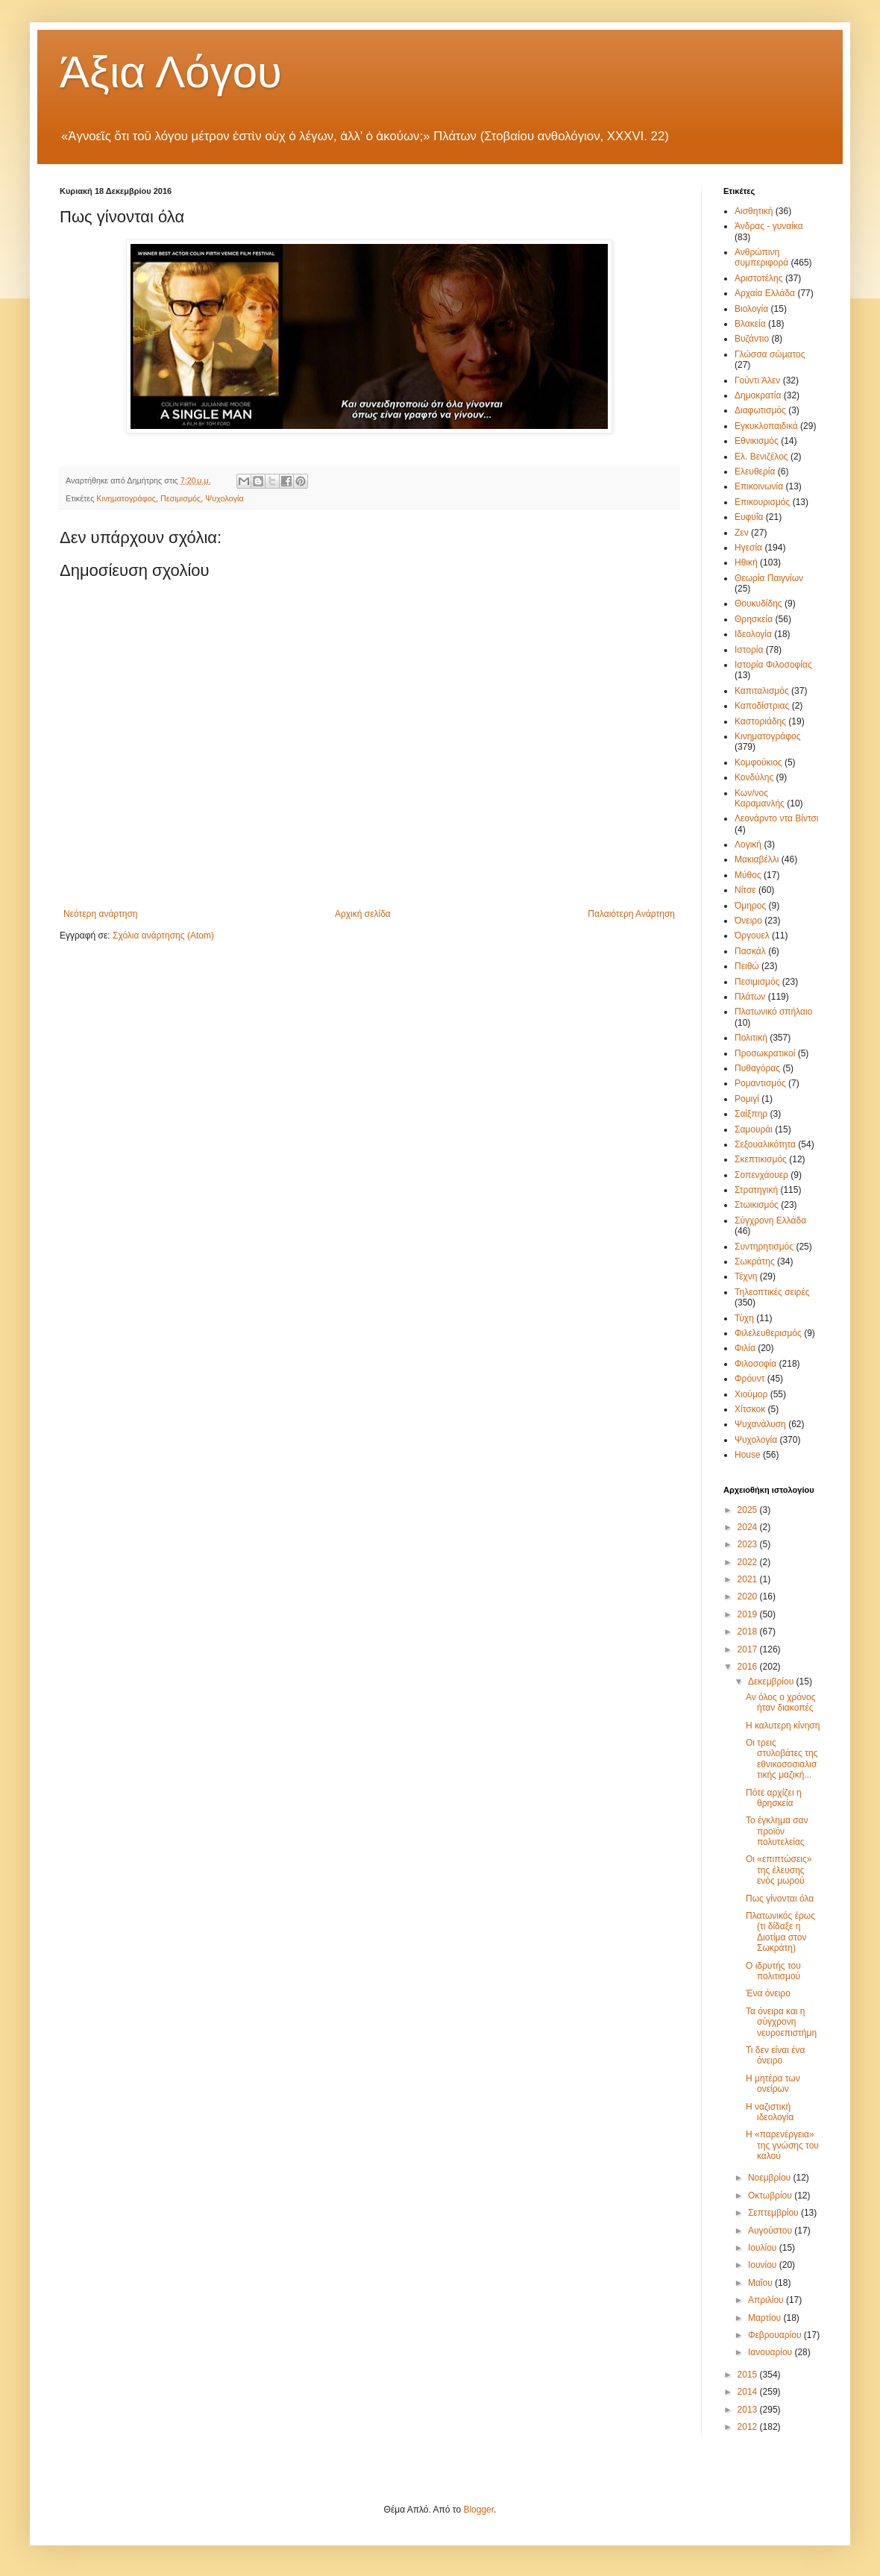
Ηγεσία (748, 547)
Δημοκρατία (758, 395)
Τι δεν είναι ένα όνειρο (775, 2055)
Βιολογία (751, 309)
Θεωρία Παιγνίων (769, 578)
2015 (749, 2374)
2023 (749, 1544)
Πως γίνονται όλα (780, 1898)
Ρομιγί (747, 1099)
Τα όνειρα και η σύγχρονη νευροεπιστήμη (781, 2022)
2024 (749, 1527)
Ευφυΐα (749, 517)
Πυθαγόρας (757, 1068)
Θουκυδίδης (758, 603)
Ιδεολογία (753, 634)
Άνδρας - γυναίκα (769, 226)
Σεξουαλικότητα (765, 1144)
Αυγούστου (771, 2230)
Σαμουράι (754, 1129)
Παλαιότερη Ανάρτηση (631, 914)
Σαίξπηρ (751, 1114)
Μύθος (748, 875)
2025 (749, 1510)
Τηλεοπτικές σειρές (772, 1292)
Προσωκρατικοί (765, 1053)
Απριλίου (767, 2300)
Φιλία (745, 1348)
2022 (749, 1562)
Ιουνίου (763, 2265)
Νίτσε (745, 890)
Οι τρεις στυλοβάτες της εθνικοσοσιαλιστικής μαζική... (781, 1758)
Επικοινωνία (759, 486)
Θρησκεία (754, 619)
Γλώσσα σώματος (770, 354)
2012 (749, 2427)
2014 (749, 2392)
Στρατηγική (756, 1190)
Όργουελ (752, 935)
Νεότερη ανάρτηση (100, 914)
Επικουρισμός (762, 502)
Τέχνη (746, 1276)
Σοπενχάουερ (761, 1175)
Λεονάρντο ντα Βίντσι (777, 818)
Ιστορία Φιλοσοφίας (773, 664)
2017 (749, 1649)
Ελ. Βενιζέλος (761, 456)
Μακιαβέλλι (757, 859)
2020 (749, 1596)
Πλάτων (750, 996)
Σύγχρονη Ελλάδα (770, 1220)
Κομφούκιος (758, 762)
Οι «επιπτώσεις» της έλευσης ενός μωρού (778, 1870)
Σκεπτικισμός (761, 1159)
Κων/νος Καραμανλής (760, 798)
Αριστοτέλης (759, 278)
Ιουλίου (763, 2248)
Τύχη (744, 1318)
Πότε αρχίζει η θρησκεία (774, 1797)
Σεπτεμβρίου (774, 2212)
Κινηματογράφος (126, 498)
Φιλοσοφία (755, 1363)
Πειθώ (747, 966)
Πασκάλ (750, 951)
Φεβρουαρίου (776, 2335)
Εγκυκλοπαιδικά (766, 426)
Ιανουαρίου (771, 2352)
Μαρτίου (766, 2318)
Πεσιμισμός (180, 498)
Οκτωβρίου (771, 2195)
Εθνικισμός (757, 441)
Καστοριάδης (760, 721)
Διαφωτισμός (760, 410)
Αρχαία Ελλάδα (765, 293)
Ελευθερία (755, 471)
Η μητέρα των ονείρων (773, 2083)
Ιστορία (749, 650)
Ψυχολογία (224, 498)
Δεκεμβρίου (772, 1681)
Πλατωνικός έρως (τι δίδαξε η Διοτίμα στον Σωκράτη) (780, 1932)
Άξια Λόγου (171, 72)
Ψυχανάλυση (760, 1424)
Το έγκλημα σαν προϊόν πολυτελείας (777, 1831)
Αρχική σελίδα (363, 914)
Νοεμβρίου (770, 2177)
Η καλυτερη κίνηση (783, 1725)
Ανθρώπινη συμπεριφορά (761, 257)
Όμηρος (750, 905)
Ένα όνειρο (768, 1993)
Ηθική (746, 562)
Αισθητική (754, 211)
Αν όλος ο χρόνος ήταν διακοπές (780, 1702)
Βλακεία (750, 324)
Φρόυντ (749, 1378)
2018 (749, 1631)
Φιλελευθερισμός (768, 1333)
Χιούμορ (751, 1394)
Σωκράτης (755, 1261)
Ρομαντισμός (760, 1083)
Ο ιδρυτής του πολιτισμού (773, 1971)
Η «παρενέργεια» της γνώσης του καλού (782, 2145)
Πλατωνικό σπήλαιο (773, 1011)
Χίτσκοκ (750, 1409)
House (748, 1455)
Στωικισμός (757, 1205)
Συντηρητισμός (764, 1246)
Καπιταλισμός (762, 691)
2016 (749, 1666)
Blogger (478, 2509)
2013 (749, 2409)
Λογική (748, 844)
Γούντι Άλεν (757, 380)
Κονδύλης (754, 777)
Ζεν (742, 532)
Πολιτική (751, 1037)
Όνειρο (748, 920)
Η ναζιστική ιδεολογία (769, 2112)
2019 (749, 1614)
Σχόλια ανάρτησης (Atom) (163, 935)
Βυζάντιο (752, 338)
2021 (749, 1579)
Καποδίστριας (762, 706)
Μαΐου (761, 2283)
